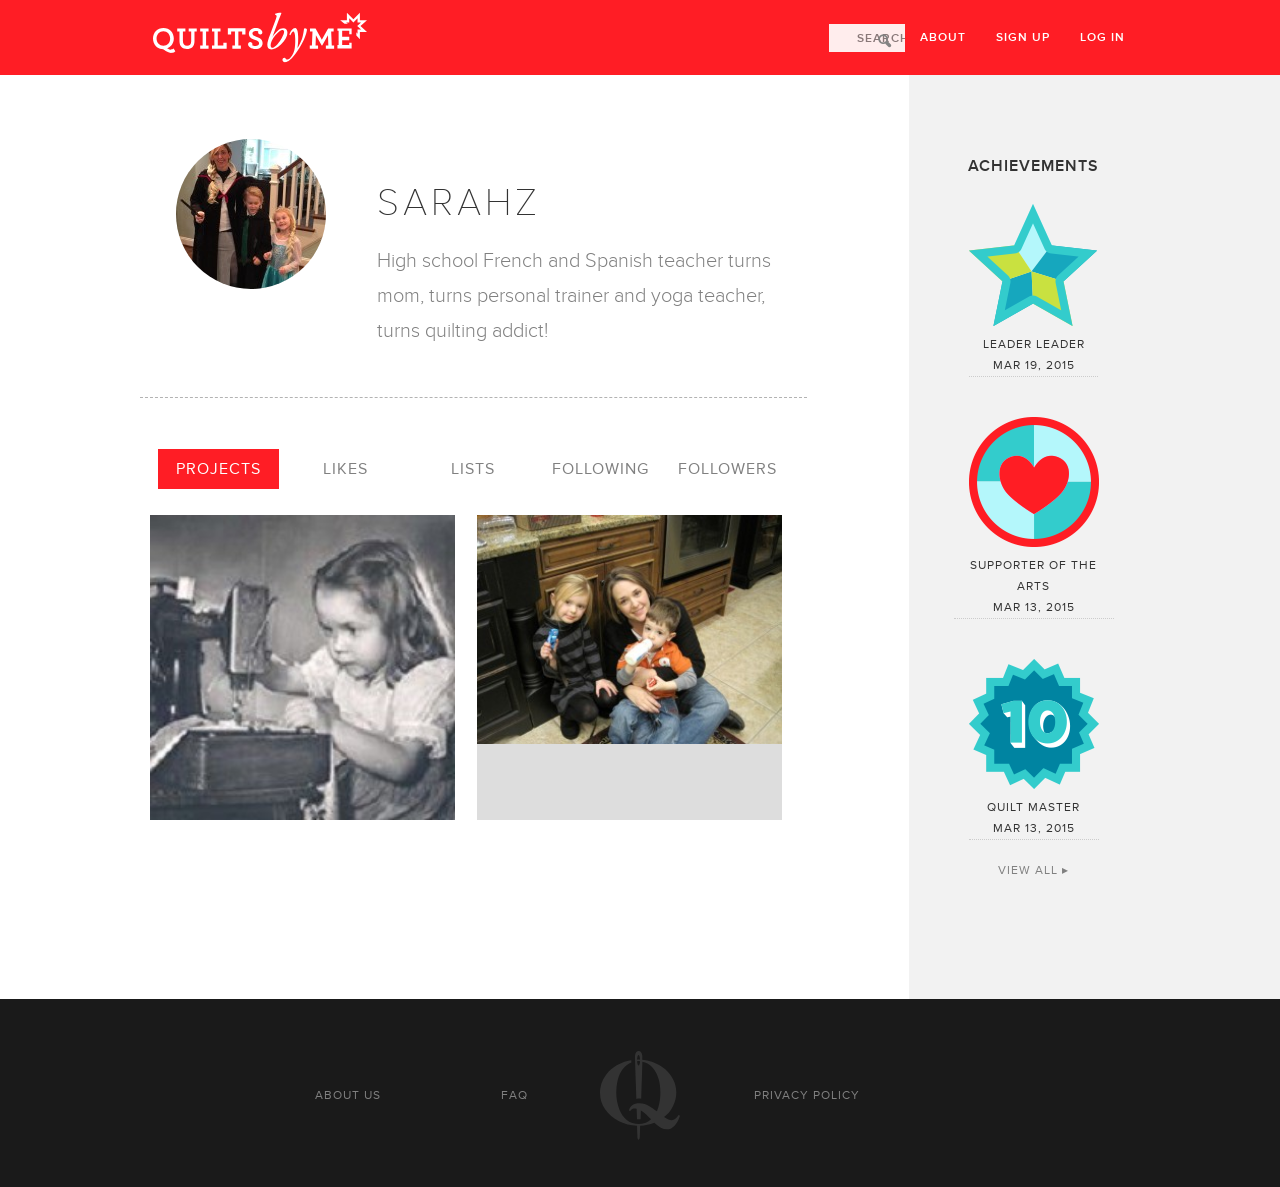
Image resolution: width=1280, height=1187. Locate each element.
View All (1028, 870)
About (943, 37)
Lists (473, 469)
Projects (218, 469)
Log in (1102, 37)
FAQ (514, 1095)
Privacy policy (807, 1095)
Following (600, 469)
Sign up (1023, 37)
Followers (727, 469)
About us (348, 1095)
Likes (345, 469)
